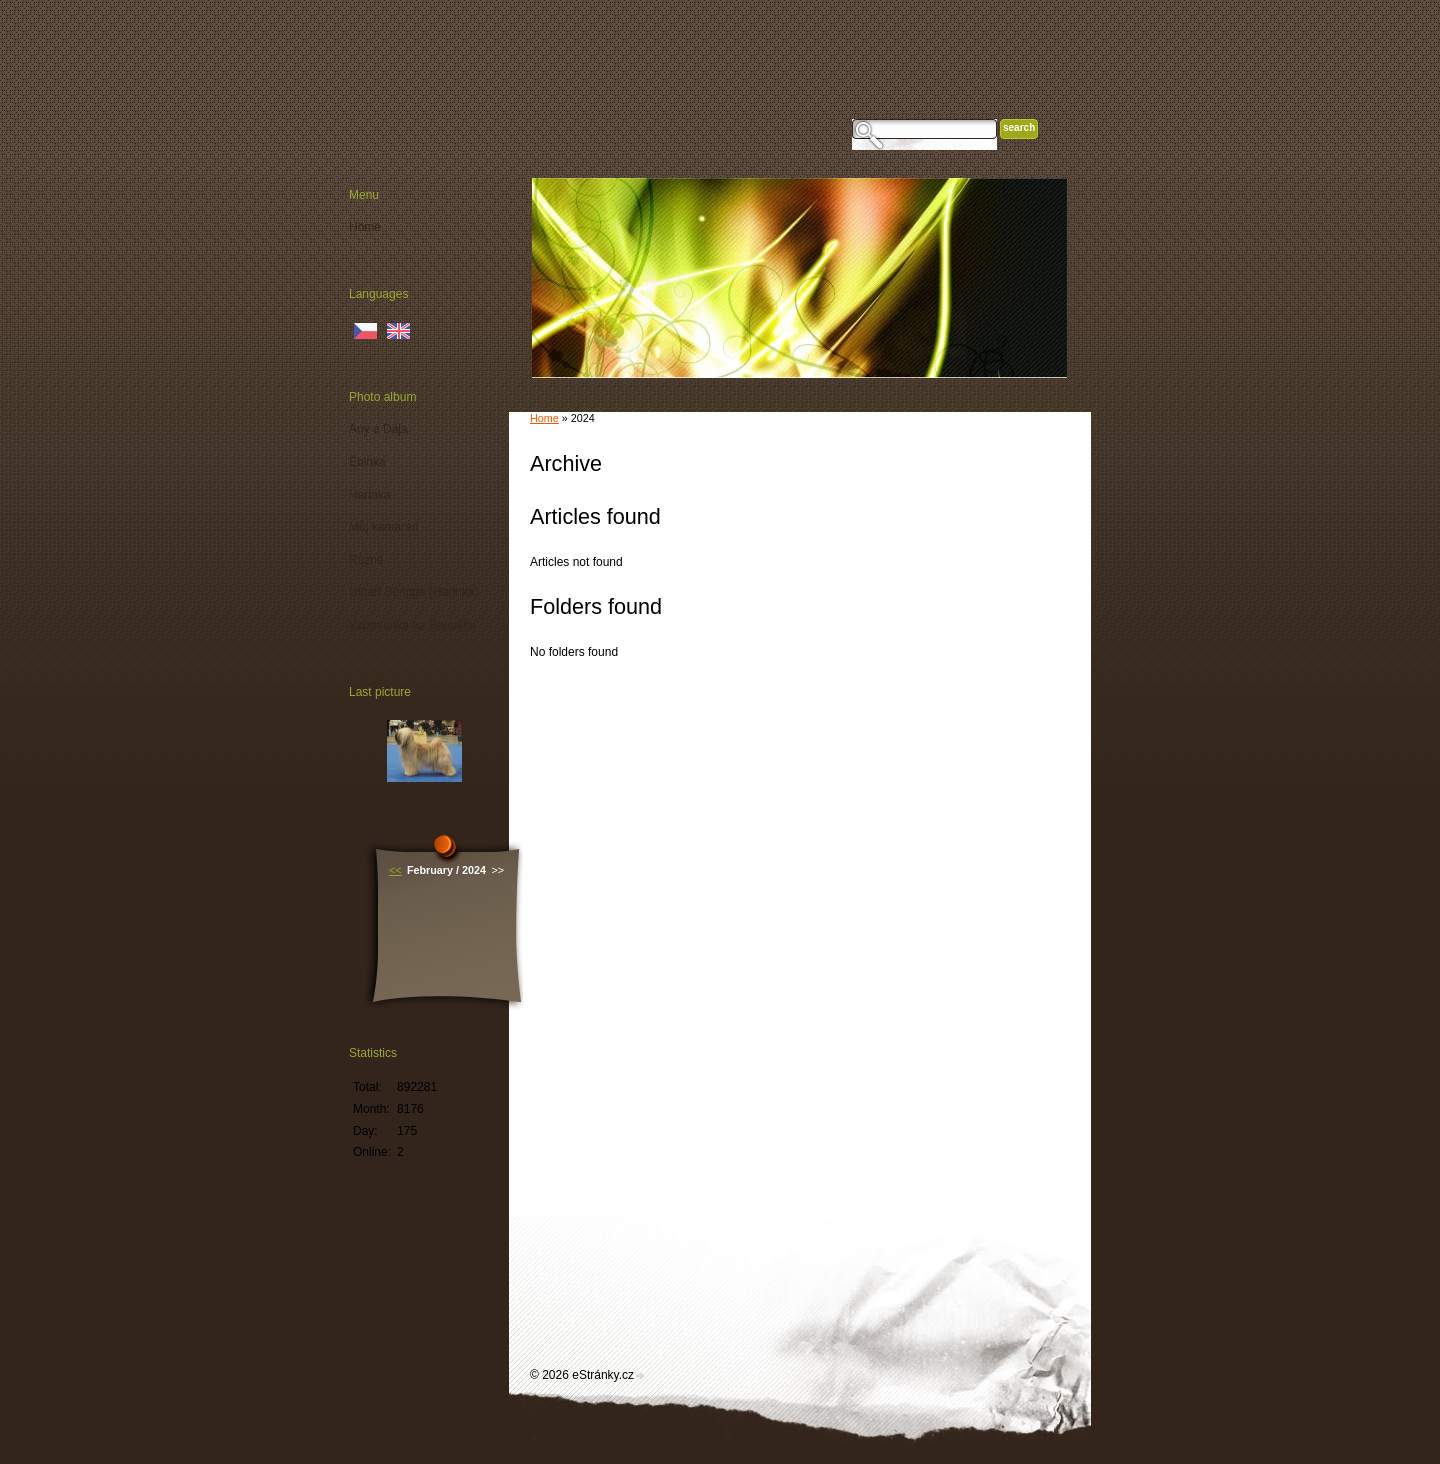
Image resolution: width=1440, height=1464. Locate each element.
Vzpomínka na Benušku (412, 625)
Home (544, 418)
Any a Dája (378, 429)
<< (395, 870)
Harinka (369, 495)
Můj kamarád (383, 527)
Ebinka (367, 462)
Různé (366, 560)
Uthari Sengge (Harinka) (413, 592)
